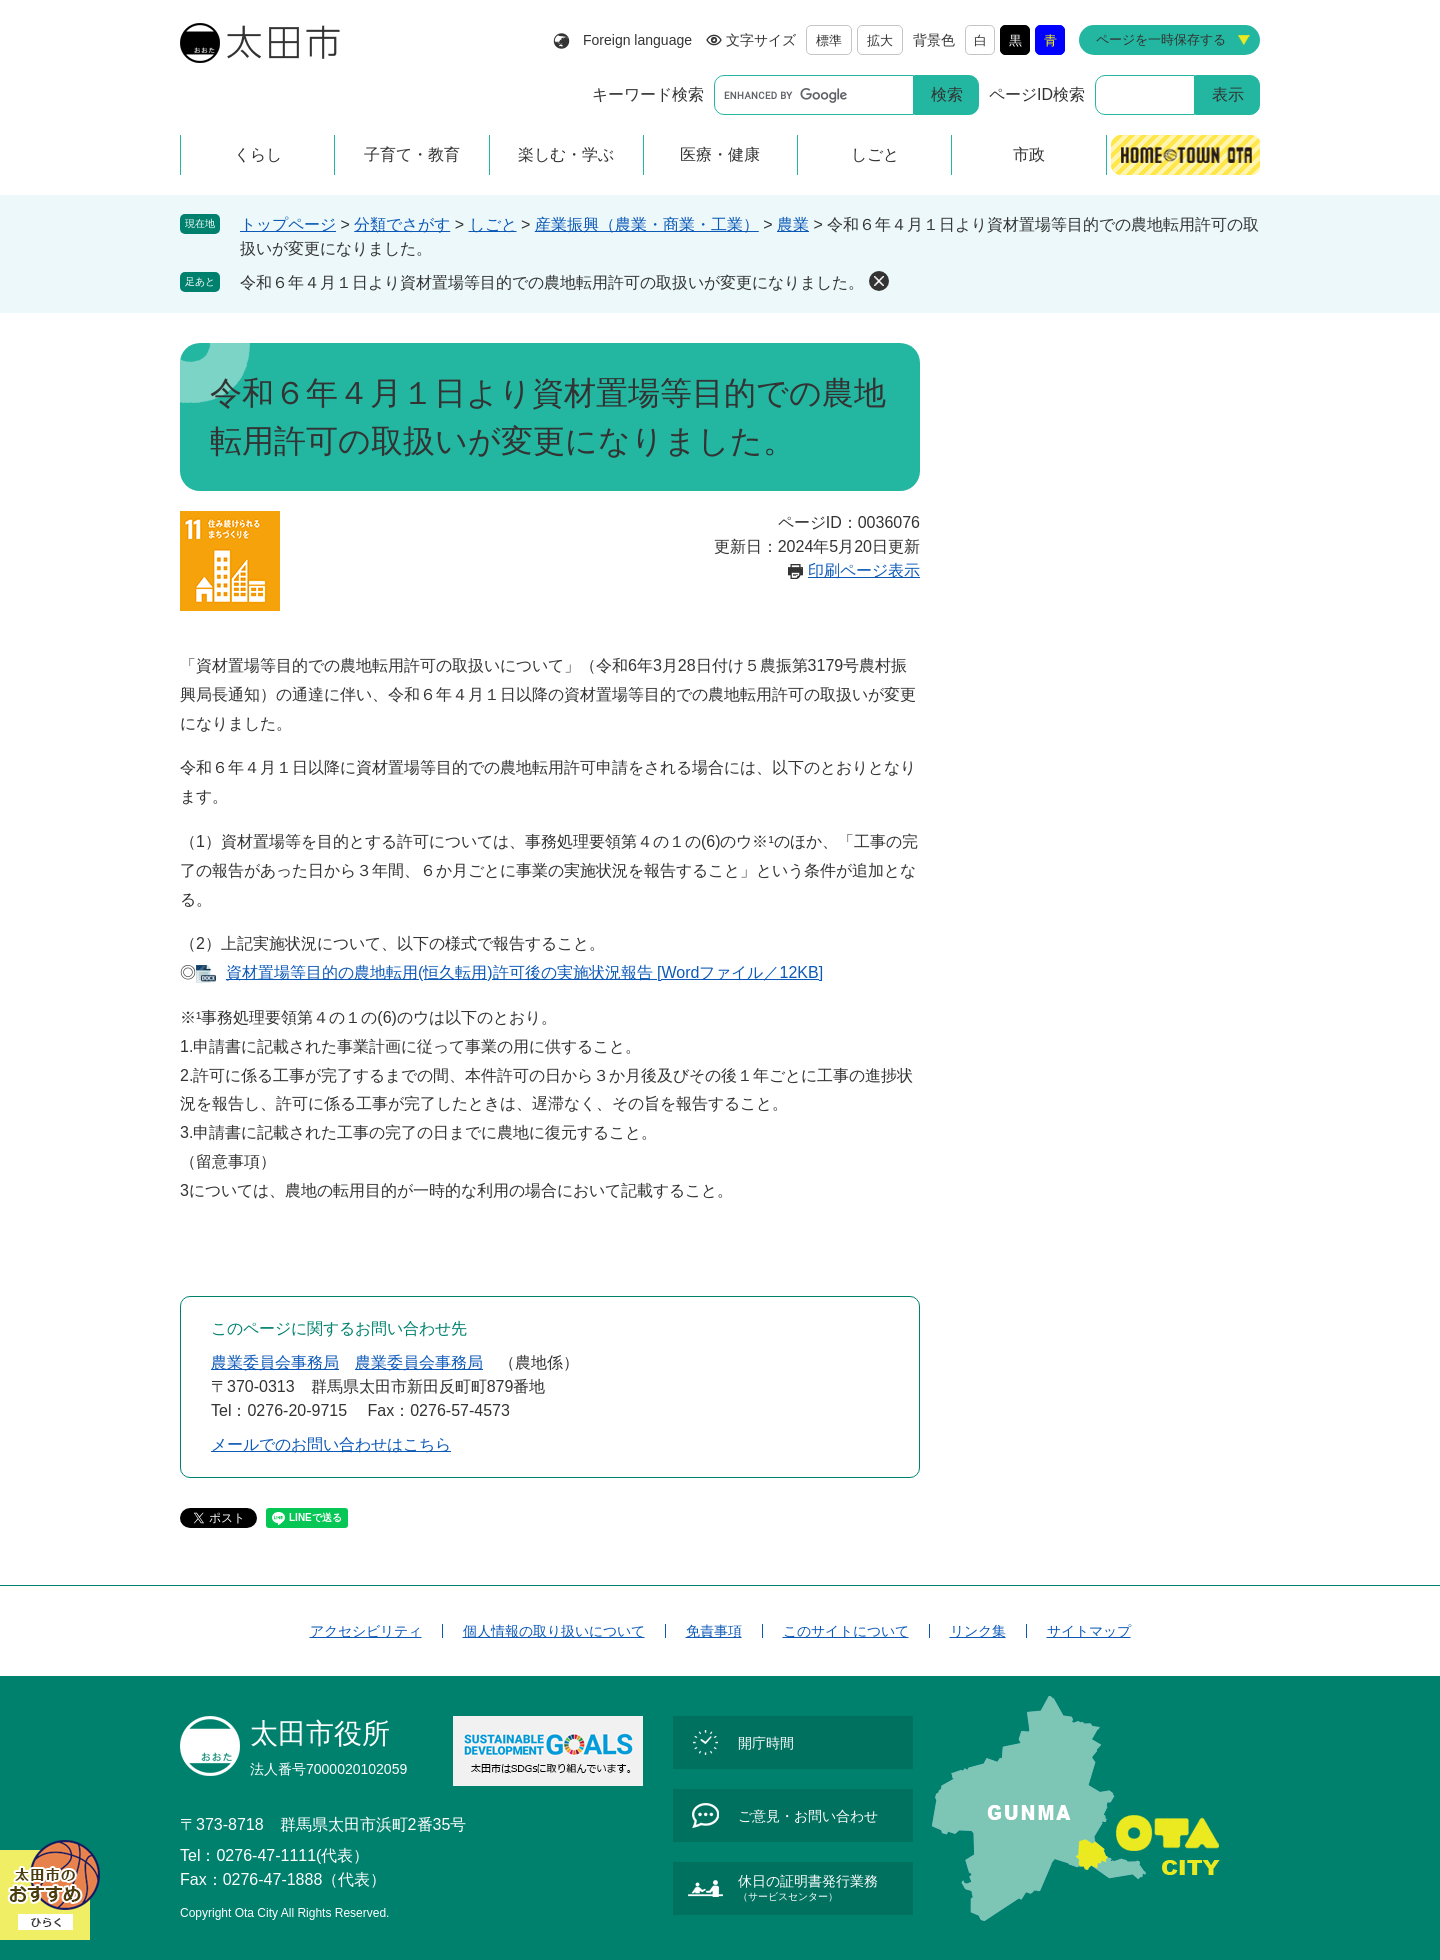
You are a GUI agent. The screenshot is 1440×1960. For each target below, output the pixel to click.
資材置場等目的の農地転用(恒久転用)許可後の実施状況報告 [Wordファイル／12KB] (524, 972)
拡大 (880, 40)
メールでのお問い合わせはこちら (331, 1444)
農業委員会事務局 (275, 1362)
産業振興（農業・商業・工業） (647, 224)
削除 (879, 281)
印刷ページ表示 (864, 570)
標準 (829, 40)
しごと (493, 224)
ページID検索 (1037, 94)
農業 (793, 224)
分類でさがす (402, 224)
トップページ (288, 224)
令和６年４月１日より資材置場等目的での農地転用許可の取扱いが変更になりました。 (552, 282)
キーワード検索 (648, 94)
